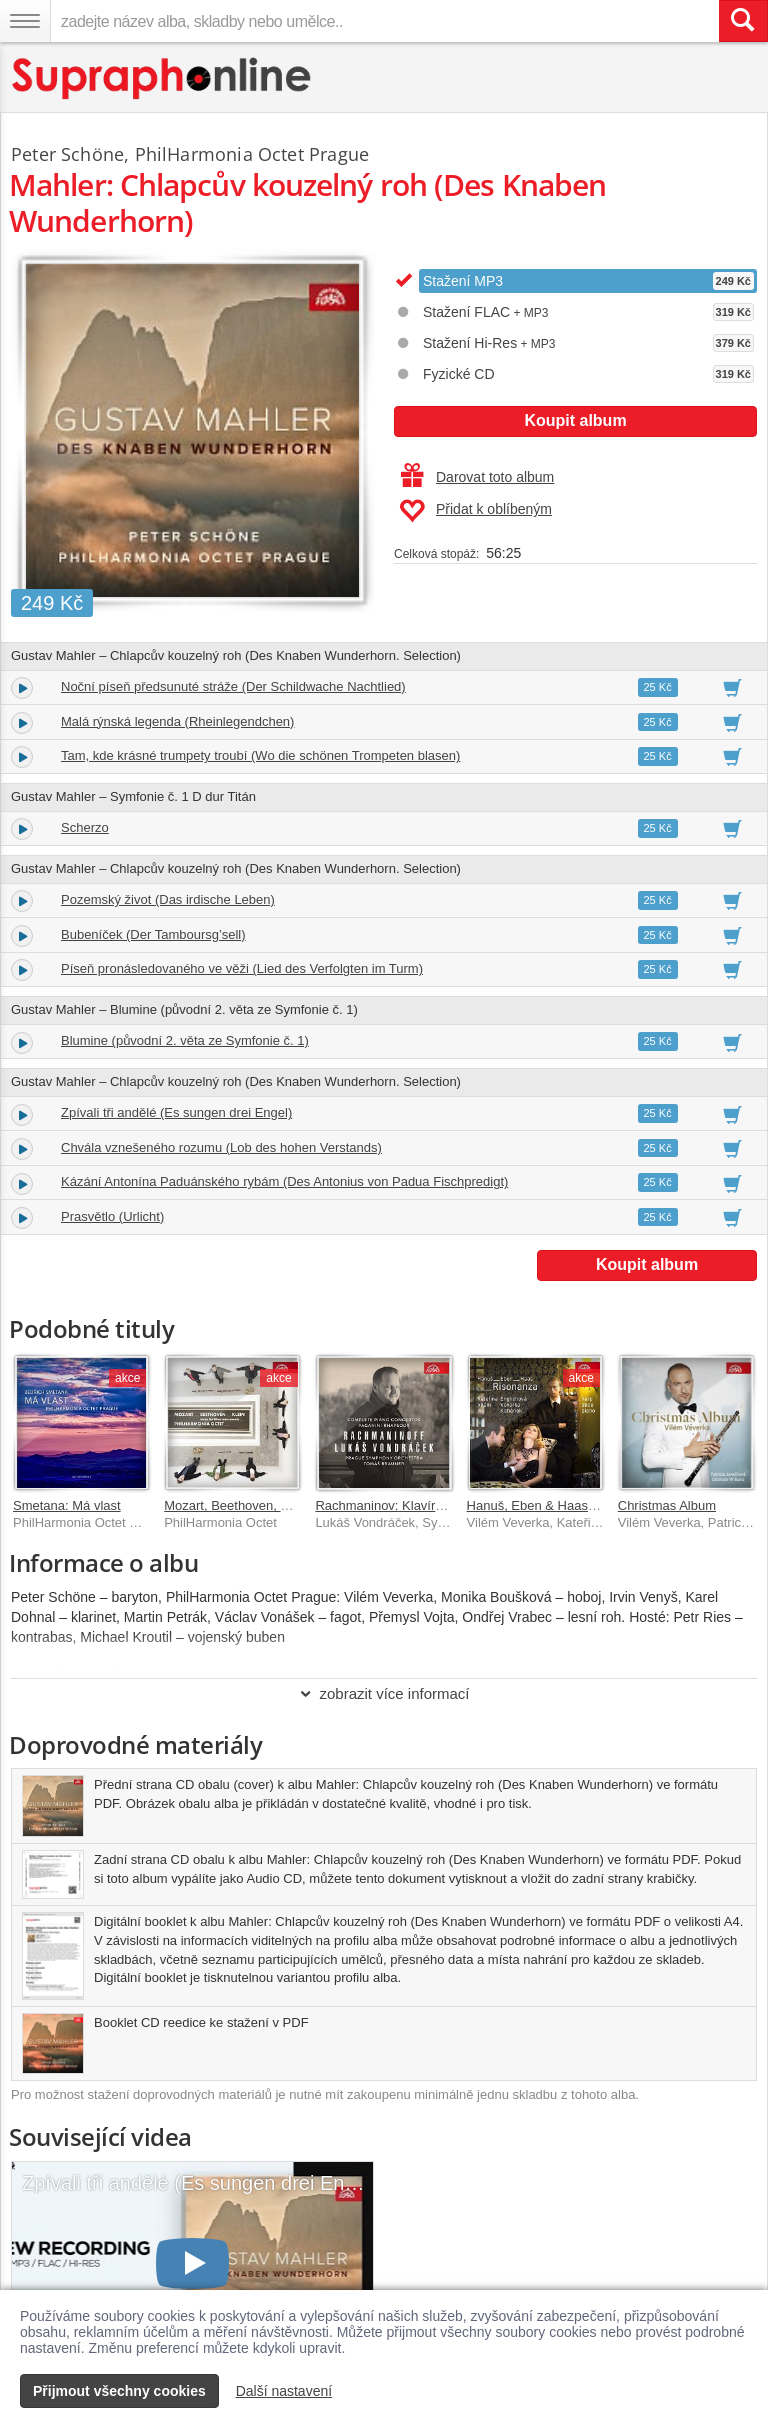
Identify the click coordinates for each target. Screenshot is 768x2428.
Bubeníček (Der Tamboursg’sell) (153, 934)
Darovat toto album (477, 477)
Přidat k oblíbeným (475, 511)
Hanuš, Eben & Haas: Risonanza (562, 1505)
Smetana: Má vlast (67, 1505)
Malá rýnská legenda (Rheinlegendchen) (177, 721)
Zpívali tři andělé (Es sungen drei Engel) (176, 1112)
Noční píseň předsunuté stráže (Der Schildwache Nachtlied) (233, 686)
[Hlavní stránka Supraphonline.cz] (162, 78)
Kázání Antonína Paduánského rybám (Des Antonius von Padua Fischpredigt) (284, 1181)
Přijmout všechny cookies (119, 2391)
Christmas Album (667, 1505)
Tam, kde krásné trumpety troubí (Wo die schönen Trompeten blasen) (260, 755)
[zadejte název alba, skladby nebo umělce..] (384, 21)
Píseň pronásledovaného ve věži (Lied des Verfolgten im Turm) (242, 968)
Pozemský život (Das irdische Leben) (168, 899)
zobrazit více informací (383, 1693)
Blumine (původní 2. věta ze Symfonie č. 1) (185, 1040)
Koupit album (575, 420)
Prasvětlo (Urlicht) (112, 1216)
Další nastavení (284, 2391)
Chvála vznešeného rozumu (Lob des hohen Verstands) (221, 1147)
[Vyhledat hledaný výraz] (743, 21)
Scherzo (85, 827)
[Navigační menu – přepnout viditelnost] (25, 21)
